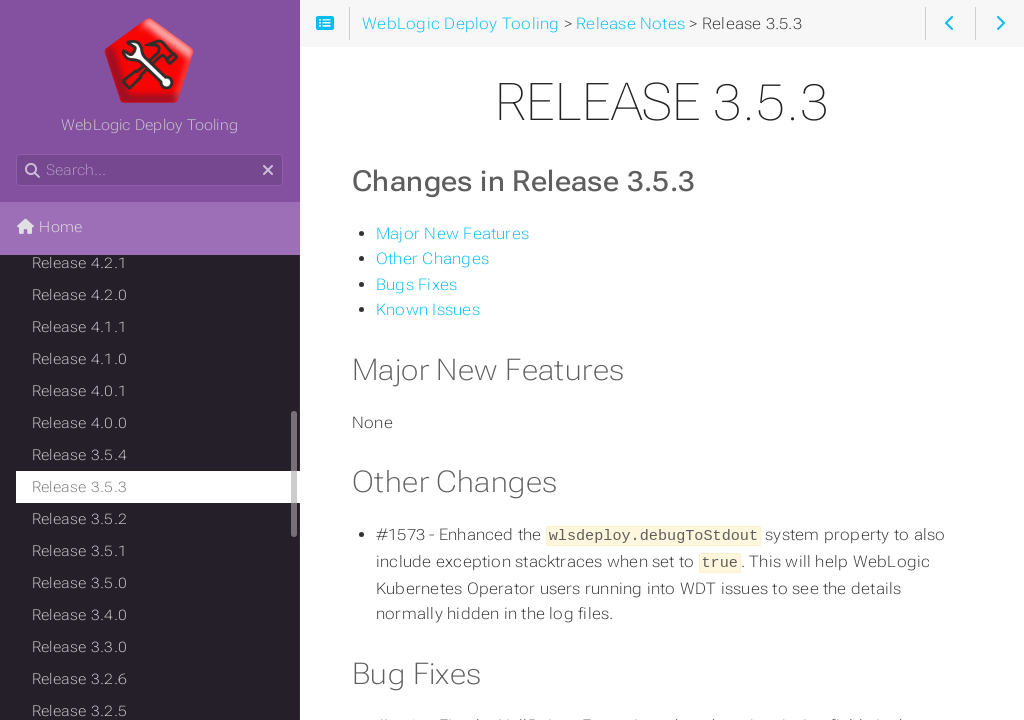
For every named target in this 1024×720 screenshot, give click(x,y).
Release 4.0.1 (79, 391)
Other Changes (432, 258)
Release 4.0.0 (79, 423)
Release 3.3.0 (79, 647)
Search (17, 154)
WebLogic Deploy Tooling (149, 75)
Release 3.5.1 (79, 551)
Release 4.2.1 (79, 263)
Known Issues (428, 309)
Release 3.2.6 (79, 679)
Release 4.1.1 (79, 327)
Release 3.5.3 (79, 487)
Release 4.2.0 (79, 295)
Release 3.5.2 (79, 519)
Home (49, 227)
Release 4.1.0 (79, 359)
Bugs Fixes (416, 284)
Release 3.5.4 (79, 455)
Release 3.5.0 (79, 583)
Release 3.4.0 (79, 615)
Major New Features (452, 233)
